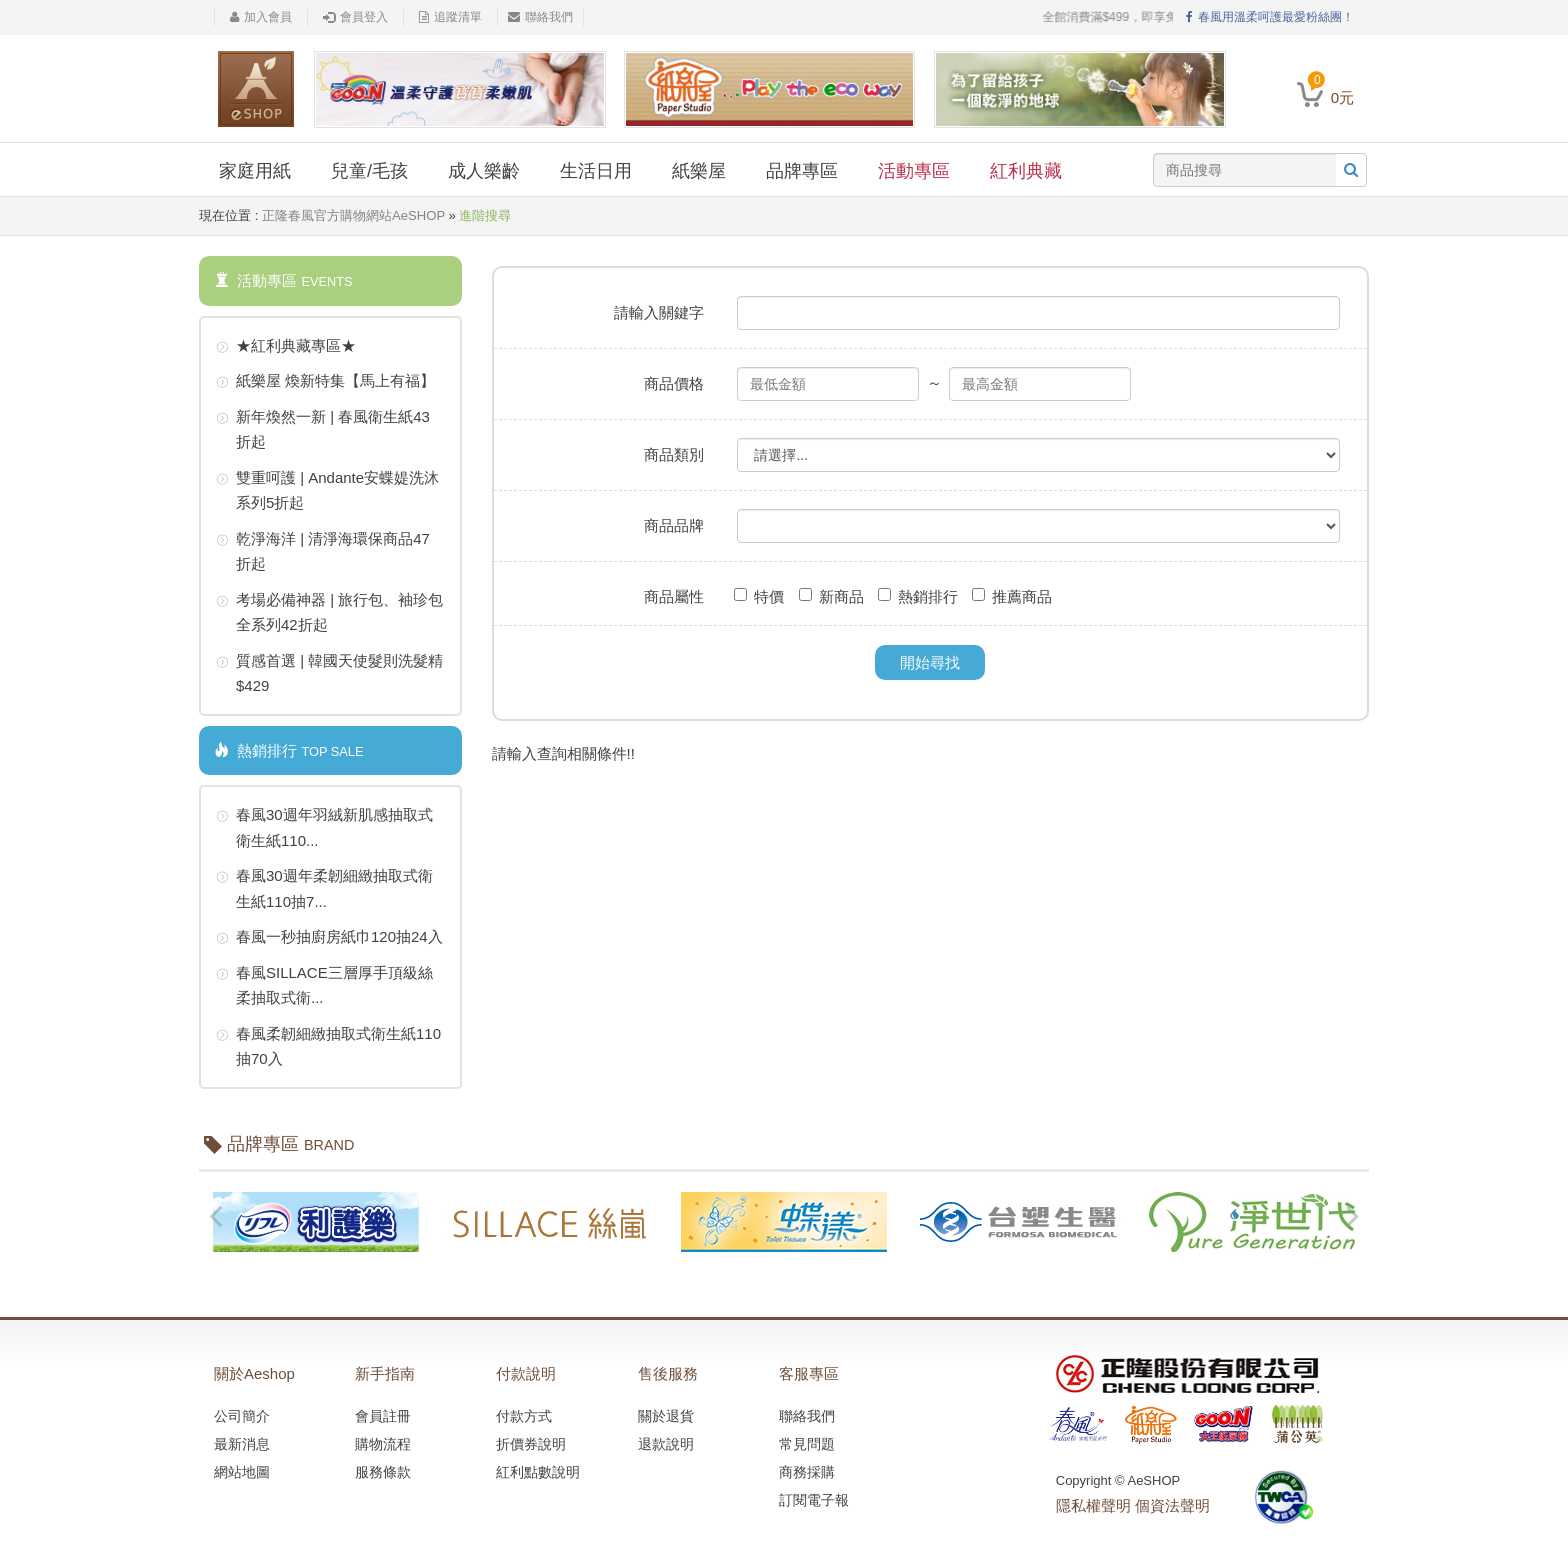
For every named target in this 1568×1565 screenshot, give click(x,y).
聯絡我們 (540, 17)
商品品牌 (674, 525)
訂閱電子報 (814, 1500)
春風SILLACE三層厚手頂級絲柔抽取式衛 (324, 983)
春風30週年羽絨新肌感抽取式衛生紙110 (324, 825)
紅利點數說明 (538, 1472)
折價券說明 (531, 1444)
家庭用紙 (255, 171)
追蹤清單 (450, 17)
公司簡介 (242, 1416)
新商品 (831, 596)
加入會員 (261, 17)
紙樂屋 (699, 171)
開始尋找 (930, 662)
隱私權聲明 (1093, 1505)
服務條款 (383, 1472)
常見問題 (807, 1444)
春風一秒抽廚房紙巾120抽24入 (329, 938)
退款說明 (666, 1444)
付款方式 (524, 1416)
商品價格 (674, 383)
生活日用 (596, 171)
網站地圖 (242, 1472)
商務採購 (807, 1472)
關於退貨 (666, 1416)
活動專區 (914, 171)
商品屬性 (674, 596)
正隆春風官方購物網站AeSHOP (353, 215)
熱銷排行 (918, 596)
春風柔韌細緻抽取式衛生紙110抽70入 (328, 1044)
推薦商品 (1012, 596)
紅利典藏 (1026, 171)
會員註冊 (383, 1416)
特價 (759, 596)
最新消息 (242, 1444)
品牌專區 (802, 171)
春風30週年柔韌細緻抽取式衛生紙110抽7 (324, 886)
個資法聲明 (1172, 1505)
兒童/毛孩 (369, 171)
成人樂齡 (484, 171)
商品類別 (674, 454)
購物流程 (383, 1444)
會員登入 (355, 17)
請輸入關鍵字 (659, 312)
